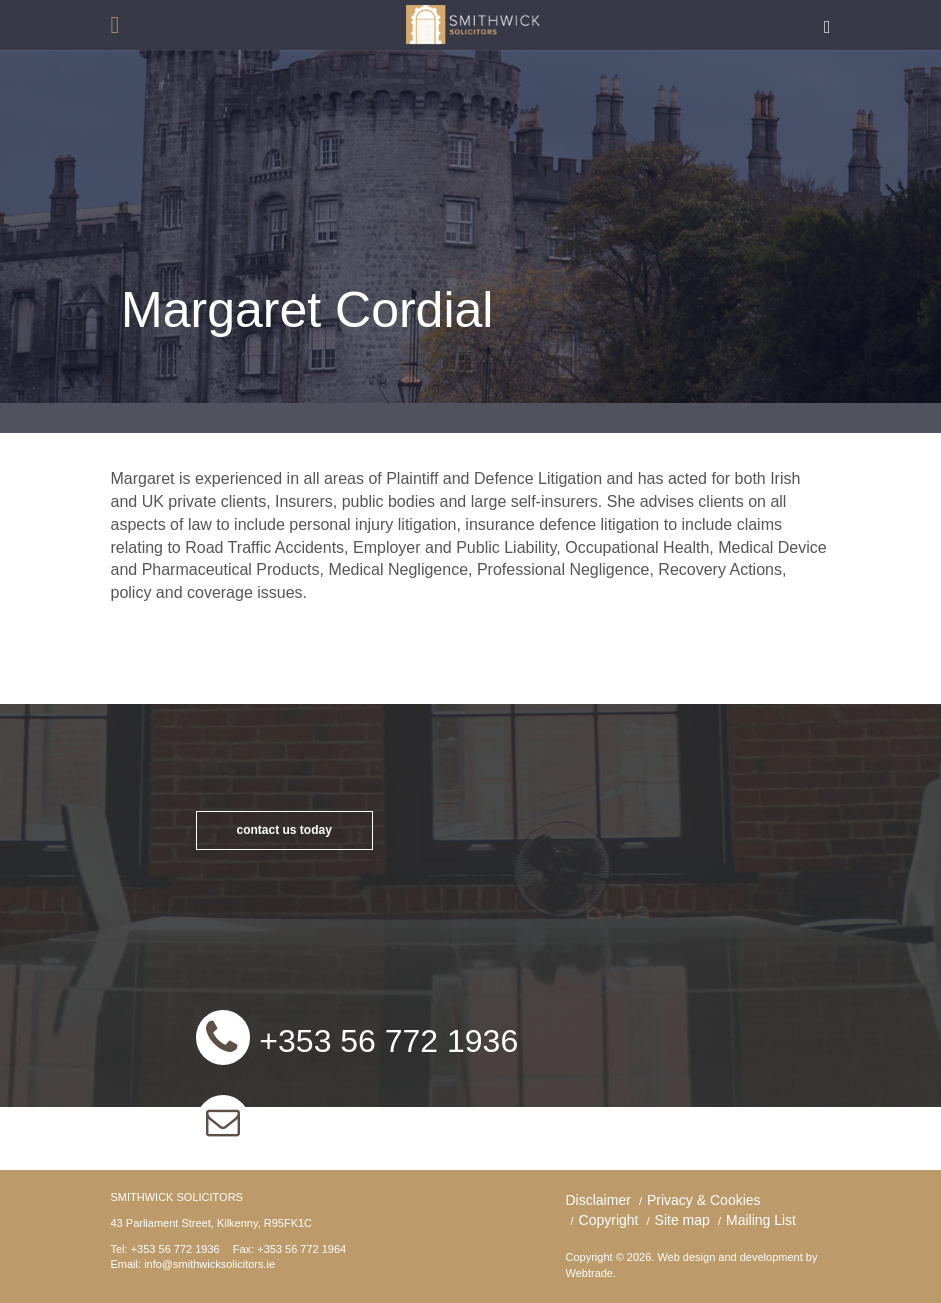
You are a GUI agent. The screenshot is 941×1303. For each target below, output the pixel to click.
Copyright (609, 1220)
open (115, 25)
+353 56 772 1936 (385, 1041)
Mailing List (761, 1220)
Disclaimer (598, 1200)
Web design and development (729, 1257)
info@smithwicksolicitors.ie (446, 1123)
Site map (682, 1220)
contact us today (284, 830)
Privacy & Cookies (704, 1200)
